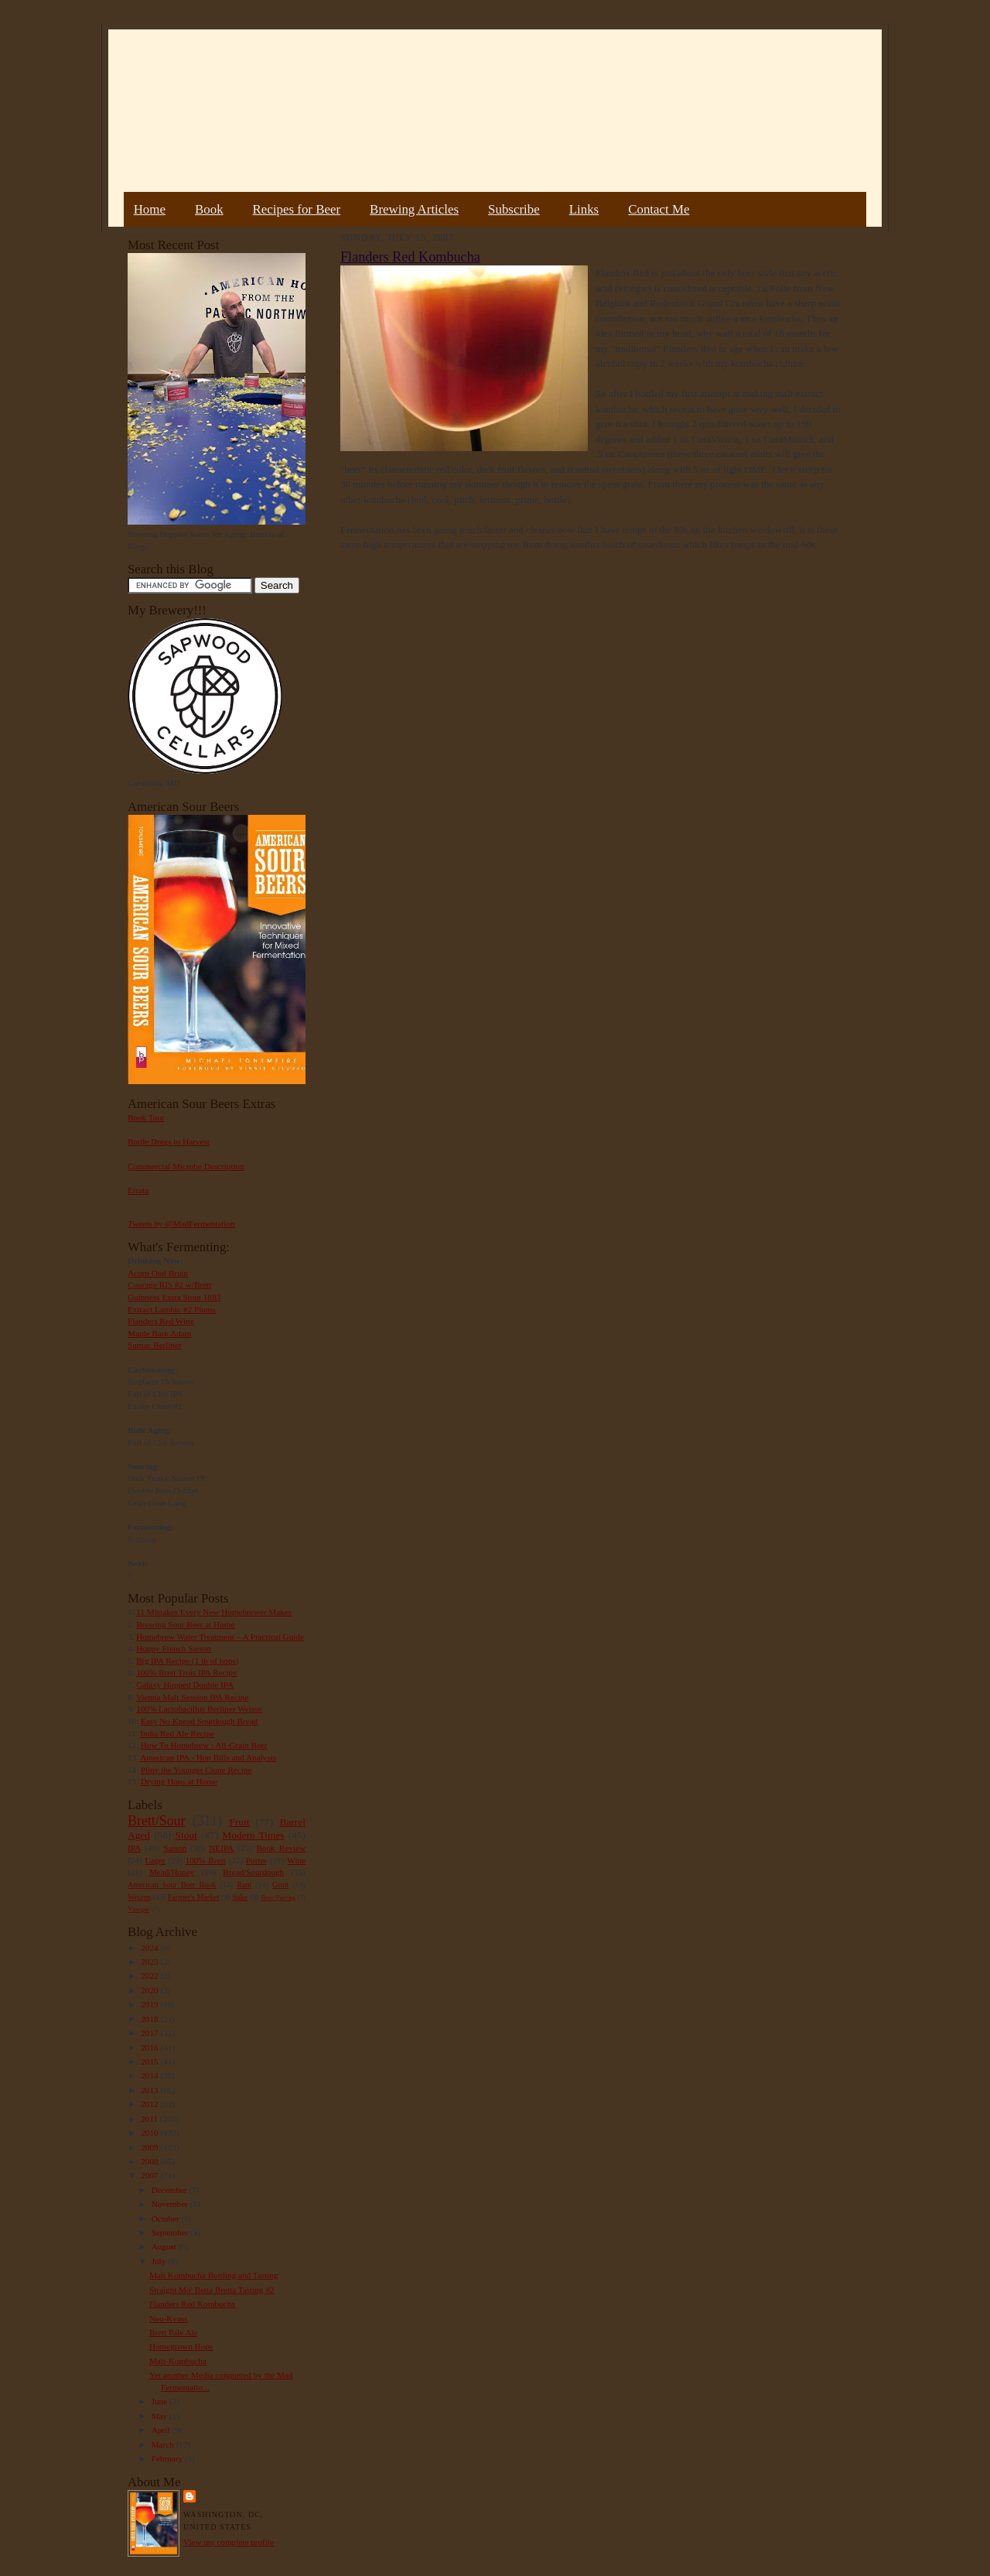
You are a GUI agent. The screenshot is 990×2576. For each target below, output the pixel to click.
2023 (150, 1961)
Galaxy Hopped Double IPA (185, 1684)
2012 (150, 2104)
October (167, 2218)
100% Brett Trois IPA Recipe (186, 1672)
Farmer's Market (193, 1897)
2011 (150, 2118)
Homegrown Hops (181, 2346)
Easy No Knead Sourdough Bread (199, 1721)
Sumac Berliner (155, 1345)
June (160, 2401)
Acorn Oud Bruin (158, 1273)
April (162, 2429)
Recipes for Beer (297, 209)
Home (150, 209)
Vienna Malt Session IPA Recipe (192, 1697)
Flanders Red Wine (161, 1321)
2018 (150, 2019)
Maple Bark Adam (160, 1333)
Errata (138, 1190)
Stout (186, 1835)
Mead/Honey (171, 1871)
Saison (174, 1847)
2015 (150, 2061)
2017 (150, 2032)
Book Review (281, 1847)
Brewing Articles (414, 209)
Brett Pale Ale (173, 2332)
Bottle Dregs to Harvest (169, 1141)
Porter (256, 1860)
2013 (150, 2090)
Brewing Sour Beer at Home (185, 1624)
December (170, 2190)
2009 (150, 2147)
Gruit (280, 1884)
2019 (150, 2004)
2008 (150, 2161)
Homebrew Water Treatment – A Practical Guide (220, 1636)
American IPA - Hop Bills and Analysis (208, 1757)
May (160, 2415)
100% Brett (206, 1860)
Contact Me (658, 209)
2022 (150, 1975)
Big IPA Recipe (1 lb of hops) (187, 1660)
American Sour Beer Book (172, 1884)
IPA (134, 1847)
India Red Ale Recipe (177, 1733)
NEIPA (221, 1847)
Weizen (139, 1897)
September (171, 2232)
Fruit (239, 1822)
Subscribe (514, 209)
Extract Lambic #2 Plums (172, 1309)
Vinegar (138, 1909)
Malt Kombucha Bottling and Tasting (213, 2275)
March (164, 2444)
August (165, 2246)
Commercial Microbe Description (186, 1166)
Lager (155, 1860)
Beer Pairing (278, 1897)
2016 (150, 2047)
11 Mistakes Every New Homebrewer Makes (214, 1611)
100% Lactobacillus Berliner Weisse (198, 1708)
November (171, 2203)
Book (209, 209)
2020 (150, 1990)
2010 (150, 2132)
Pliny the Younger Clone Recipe (196, 1769)
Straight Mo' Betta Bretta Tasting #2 (211, 2289)
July (160, 2261)
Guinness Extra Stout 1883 (174, 1297)
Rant (244, 1884)
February (168, 2458)
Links (584, 209)
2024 (150, 1947)
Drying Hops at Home (179, 1781)
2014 (150, 2075)
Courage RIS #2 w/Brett (169, 1284)
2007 (150, 2175)
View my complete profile (228, 2542)
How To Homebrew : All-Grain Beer (204, 1745)
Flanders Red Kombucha (192, 2303)
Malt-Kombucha (178, 2361)
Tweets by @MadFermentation (181, 1223)
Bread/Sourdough (253, 1871)
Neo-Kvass (168, 2318)
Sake (240, 1897)
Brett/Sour (156, 1821)
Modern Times (253, 1835)
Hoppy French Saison (173, 1648)
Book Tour (146, 1117)
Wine (296, 1860)
